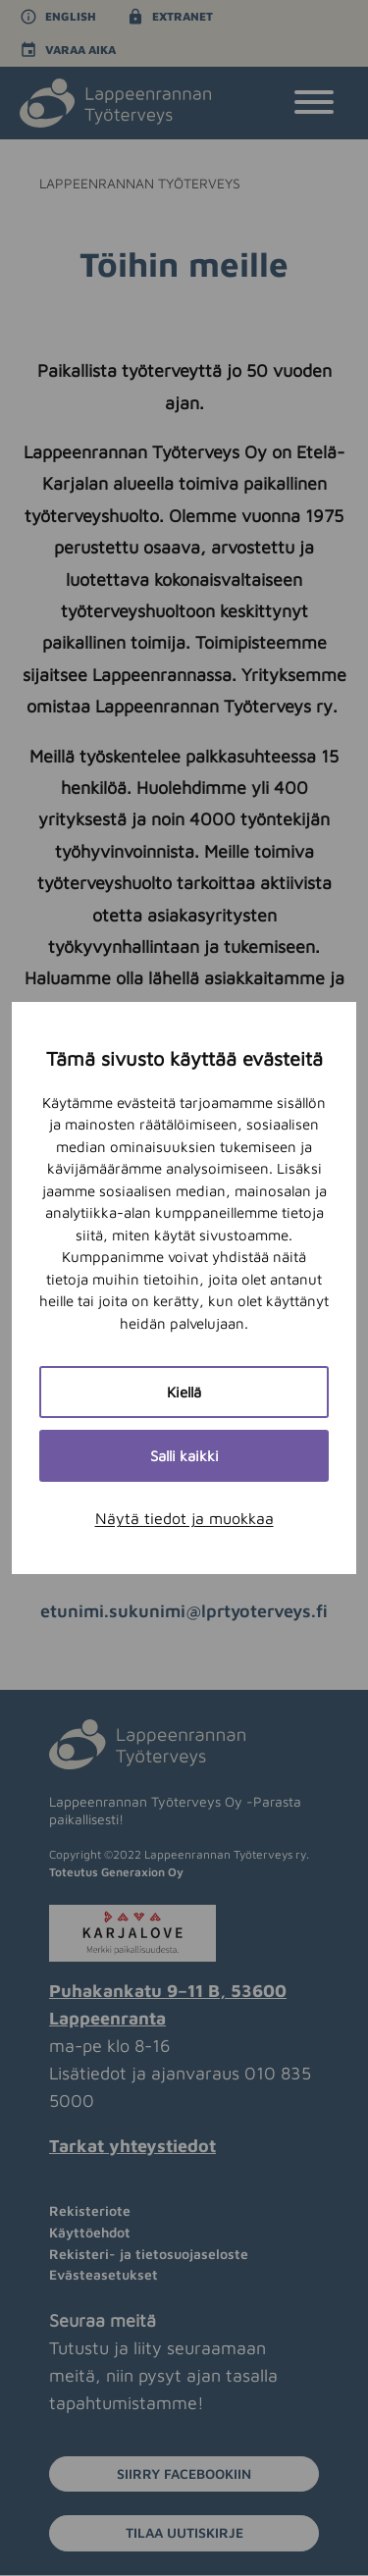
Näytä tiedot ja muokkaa (184, 1518)
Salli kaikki (184, 1455)
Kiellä (184, 1392)
